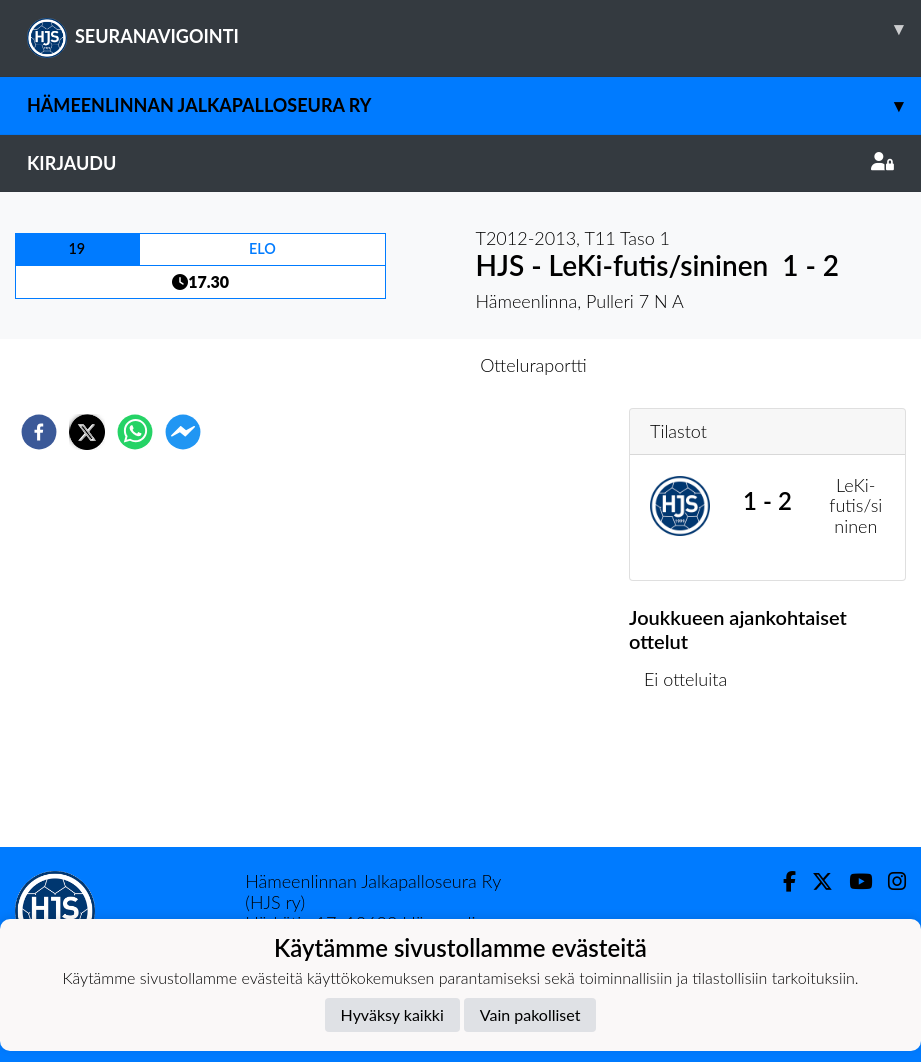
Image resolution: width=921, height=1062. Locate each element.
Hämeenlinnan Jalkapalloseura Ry (474, 105)
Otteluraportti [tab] (533, 365)
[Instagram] (889, 881)
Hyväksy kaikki (392, 1014)
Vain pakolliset (530, 1014)
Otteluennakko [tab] (391, 365)
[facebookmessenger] (183, 432)
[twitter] (87, 432)
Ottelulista (693, 779)
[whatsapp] (135, 432)
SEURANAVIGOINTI (474, 29)
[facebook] (39, 432)
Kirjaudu (460, 163)
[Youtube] (852, 881)
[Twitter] (814, 881)
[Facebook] (781, 881)
